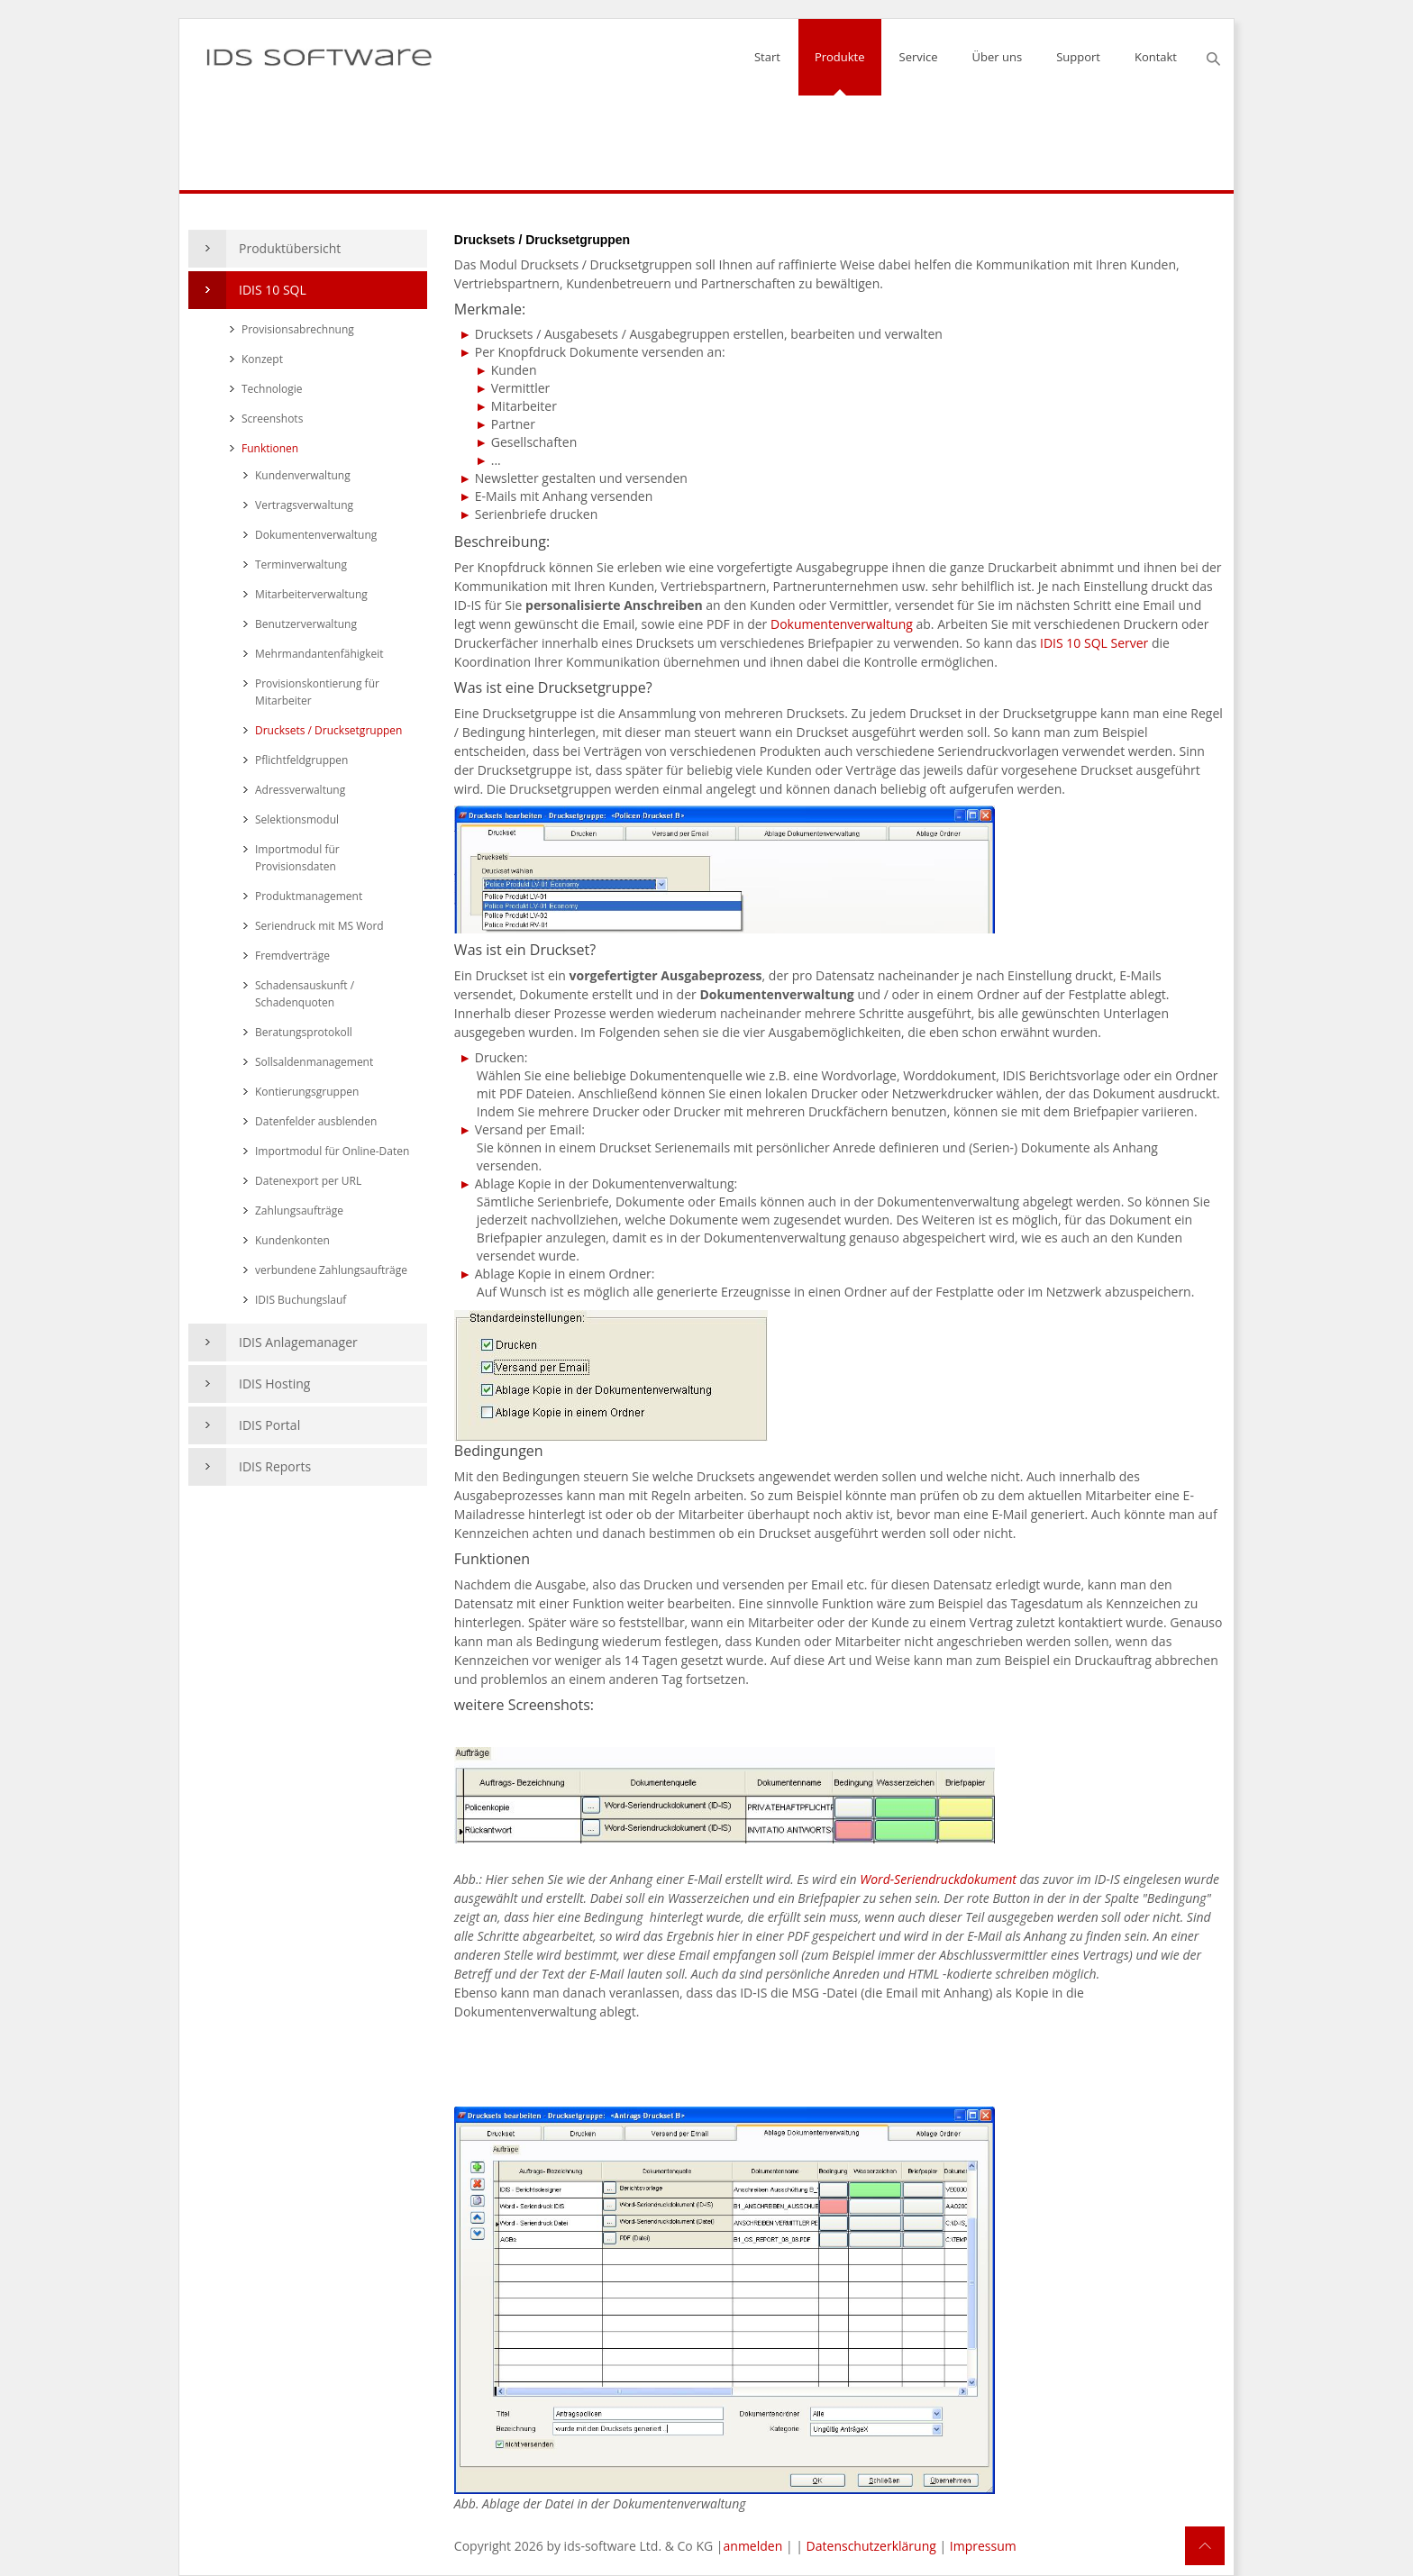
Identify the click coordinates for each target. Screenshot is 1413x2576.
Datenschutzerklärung (871, 2545)
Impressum (983, 2545)
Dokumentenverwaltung (843, 624)
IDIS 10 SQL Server (1094, 642)
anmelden (753, 2545)
